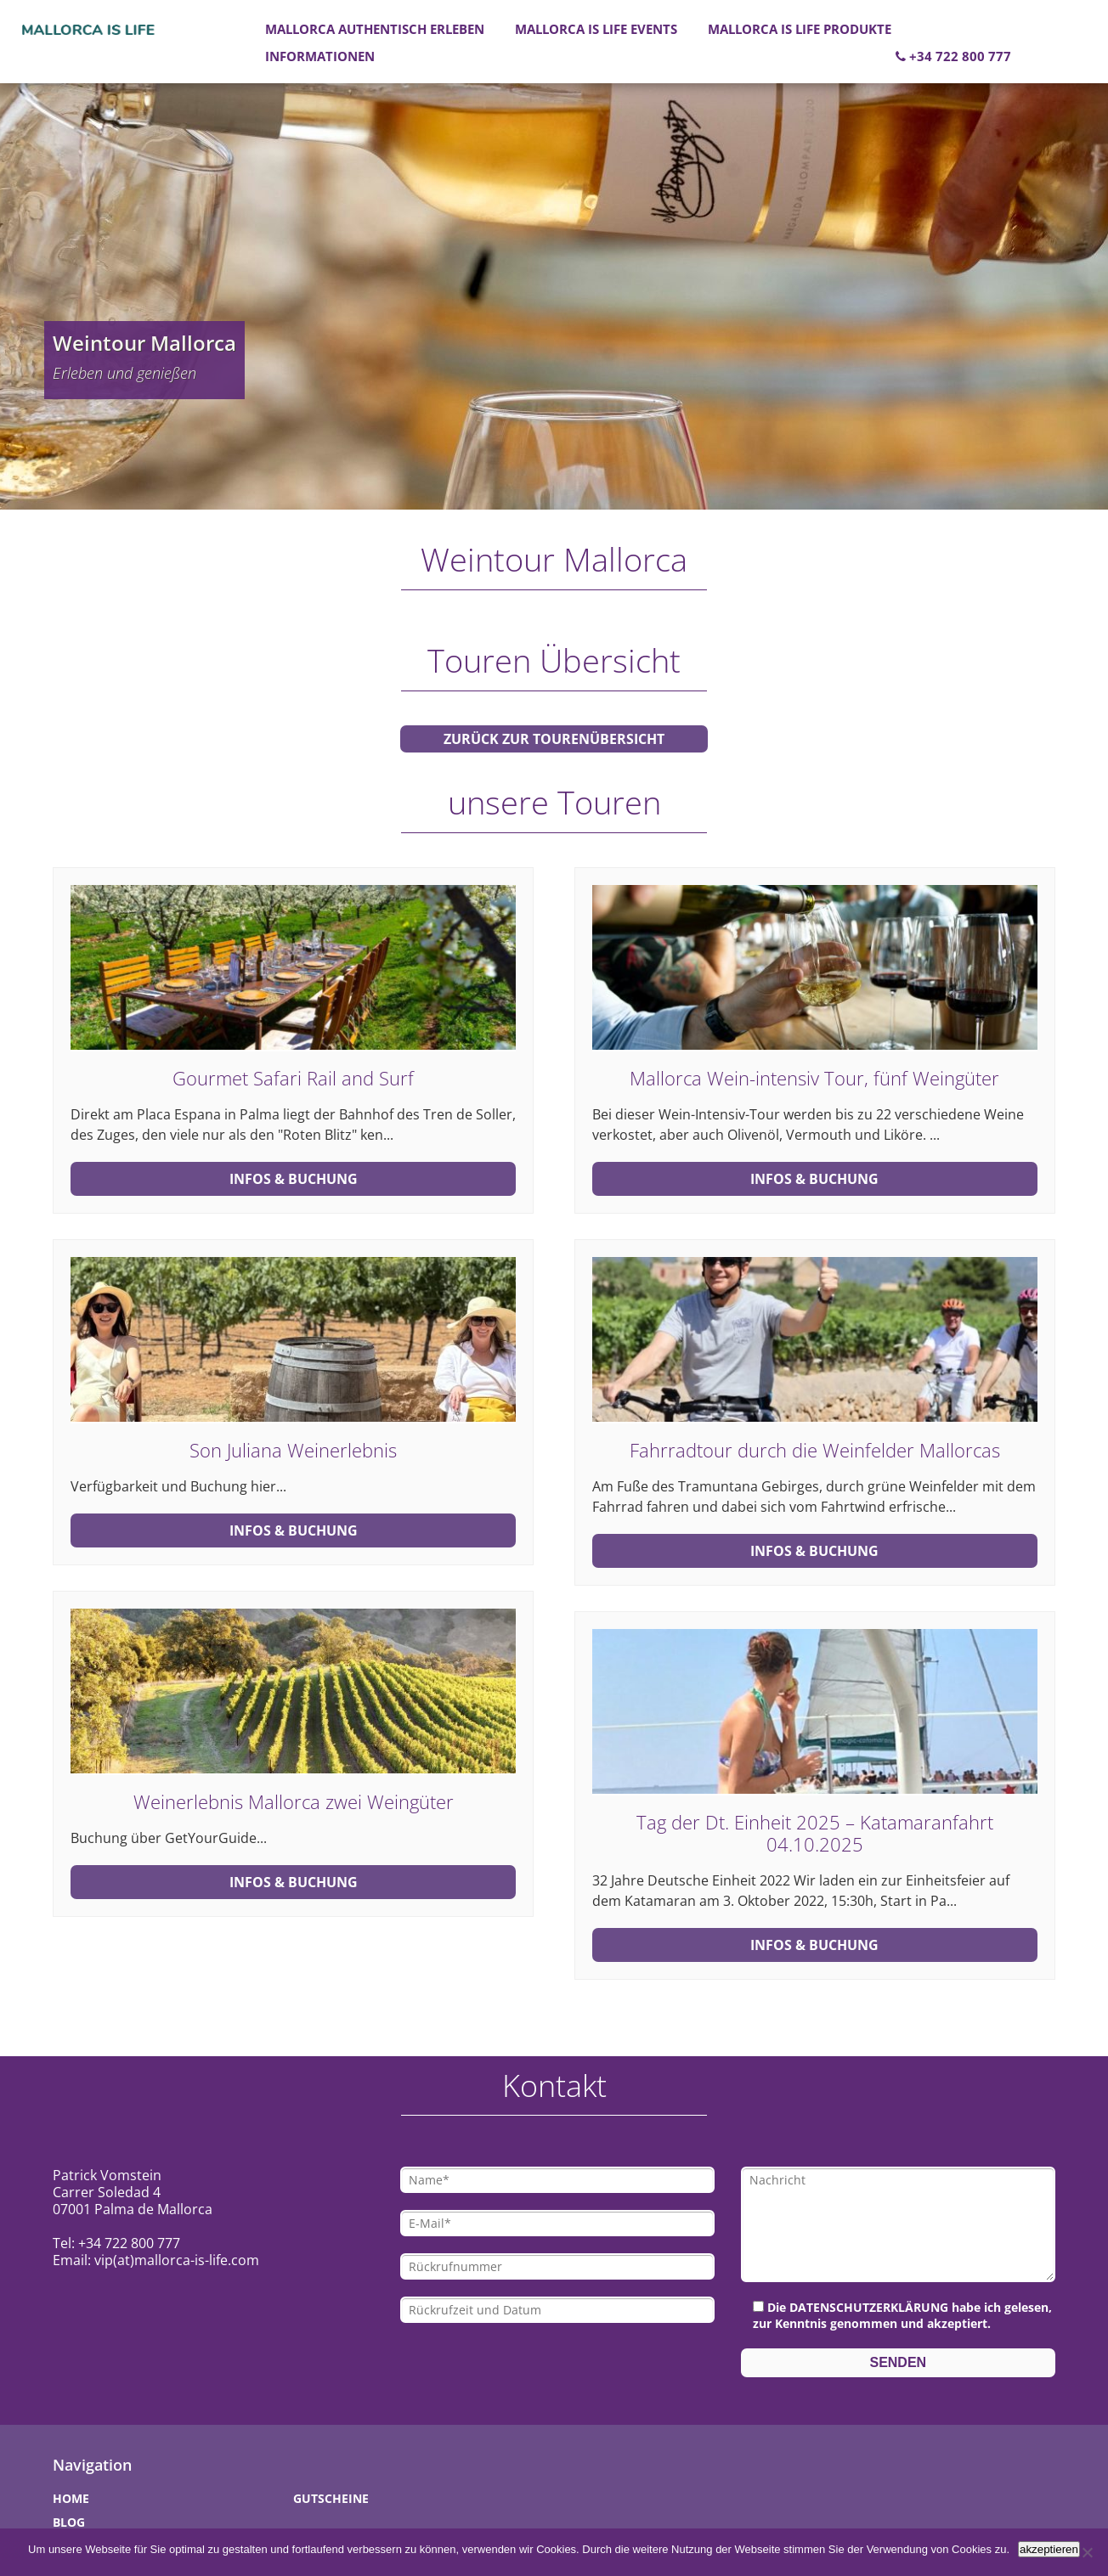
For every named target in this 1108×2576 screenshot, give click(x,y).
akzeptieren (1049, 2549)
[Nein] (1086, 2552)
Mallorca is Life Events (596, 28)
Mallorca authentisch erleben (374, 28)
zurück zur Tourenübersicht (554, 739)
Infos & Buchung (293, 1179)
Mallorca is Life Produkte (799, 28)
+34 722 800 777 (953, 56)
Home (71, 2498)
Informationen (320, 56)
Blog (69, 2522)
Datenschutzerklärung (868, 2307)
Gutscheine (331, 2498)
